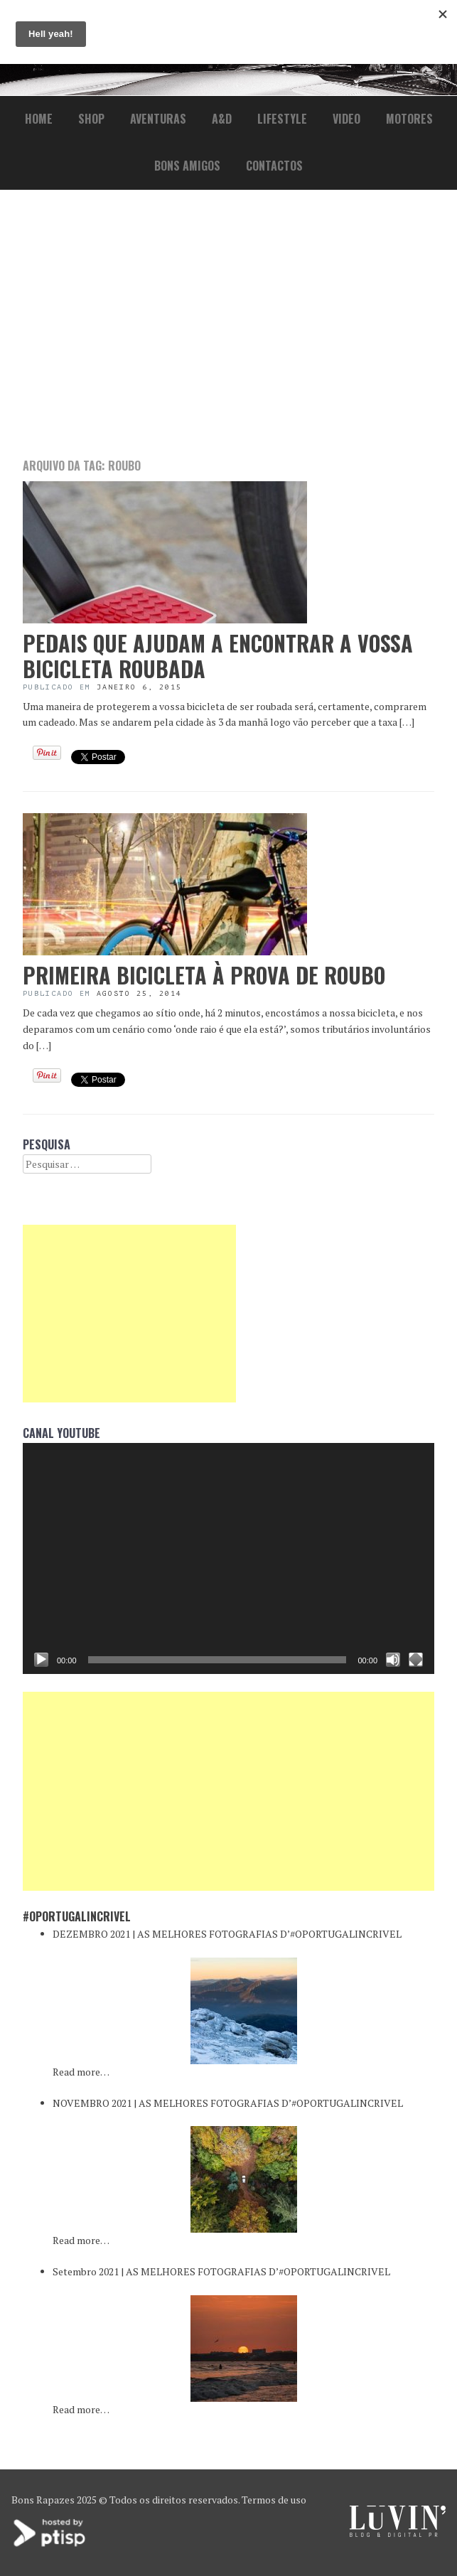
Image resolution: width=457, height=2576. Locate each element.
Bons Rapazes (43, 2499)
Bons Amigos (187, 165)
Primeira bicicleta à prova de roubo (204, 975)
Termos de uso (274, 2499)
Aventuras (158, 118)
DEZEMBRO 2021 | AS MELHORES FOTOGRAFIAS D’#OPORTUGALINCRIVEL (227, 1934)
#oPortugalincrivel (77, 1916)
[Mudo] (393, 1660)
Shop (91, 118)
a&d (222, 118)
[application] (228, 1559)
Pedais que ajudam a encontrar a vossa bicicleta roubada (218, 656)
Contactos (274, 165)
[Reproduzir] (41, 1660)
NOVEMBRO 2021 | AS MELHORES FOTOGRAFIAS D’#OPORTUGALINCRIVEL (228, 2103)
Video (346, 118)
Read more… (81, 2071)
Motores (409, 118)
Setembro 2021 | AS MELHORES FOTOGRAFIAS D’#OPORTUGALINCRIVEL (221, 2271)
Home (39, 118)
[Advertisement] (228, 323)
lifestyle (282, 118)
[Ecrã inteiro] (416, 1660)
